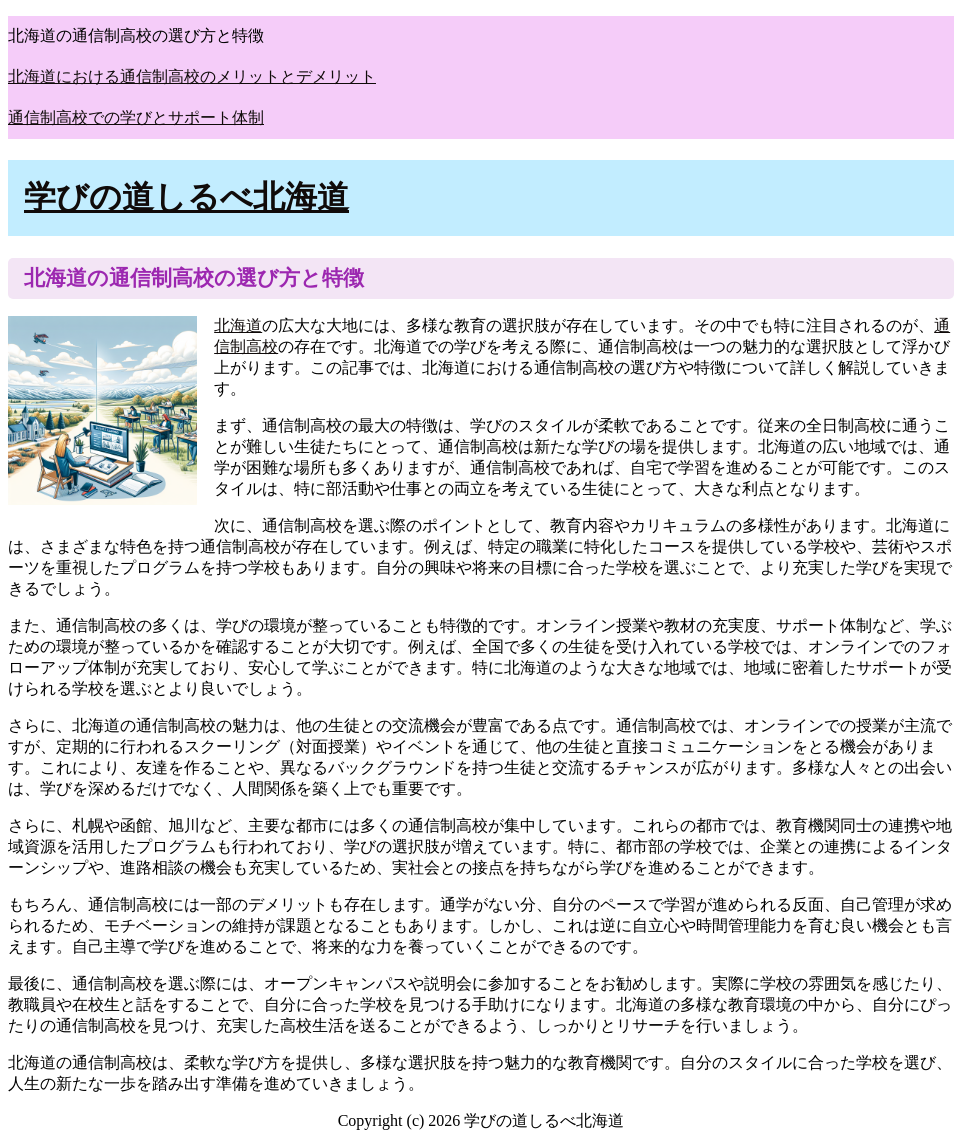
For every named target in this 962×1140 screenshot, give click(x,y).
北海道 (238, 325)
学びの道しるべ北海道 (186, 197)
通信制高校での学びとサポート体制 (136, 117)
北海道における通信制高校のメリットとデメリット (192, 76)
